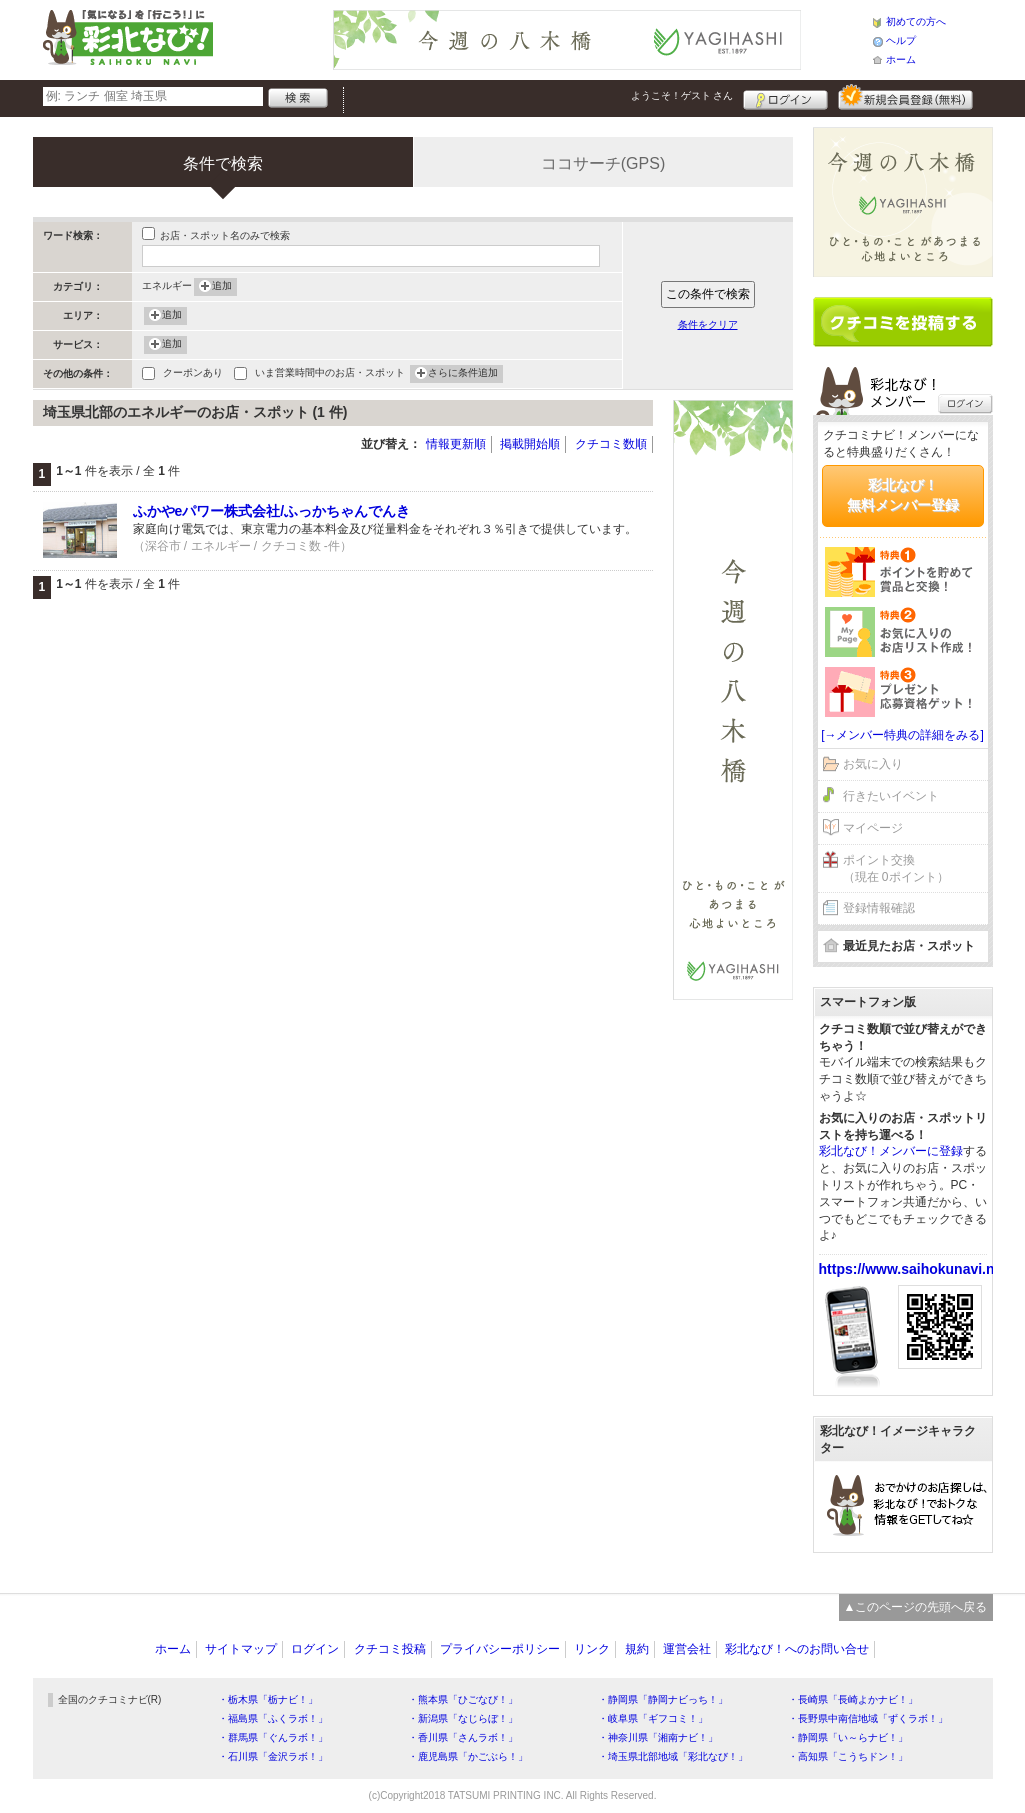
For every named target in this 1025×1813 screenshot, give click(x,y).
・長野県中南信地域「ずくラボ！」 (868, 1718)
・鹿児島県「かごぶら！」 (468, 1756)
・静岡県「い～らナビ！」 (848, 1737)
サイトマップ (241, 1649)
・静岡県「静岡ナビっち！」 (663, 1699)
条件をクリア (708, 324)
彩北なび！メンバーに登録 (891, 1151)
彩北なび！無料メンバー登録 (903, 495)
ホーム (901, 59)
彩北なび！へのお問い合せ (797, 1649)
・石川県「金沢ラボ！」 (273, 1756)
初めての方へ (916, 21)
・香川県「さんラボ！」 (463, 1737)
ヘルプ (901, 40)
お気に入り (873, 764)
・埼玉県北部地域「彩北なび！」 (673, 1756)
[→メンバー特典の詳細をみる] (902, 735)
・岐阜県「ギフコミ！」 (653, 1718)
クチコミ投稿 (390, 1649)
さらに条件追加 (463, 374)
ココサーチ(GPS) (603, 163)
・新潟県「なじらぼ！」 (463, 1718)
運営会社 (687, 1649)
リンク (592, 1649)
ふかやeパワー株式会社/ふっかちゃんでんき (272, 511)
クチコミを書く (903, 322)
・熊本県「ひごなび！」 (463, 1699)
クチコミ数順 (611, 444)
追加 (222, 287)
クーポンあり (193, 374)
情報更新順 (456, 444)
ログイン (785, 97)
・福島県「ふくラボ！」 (273, 1718)
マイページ (873, 828)
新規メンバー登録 (905, 97)
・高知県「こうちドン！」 (848, 1756)
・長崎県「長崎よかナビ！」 (853, 1699)
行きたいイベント (891, 796)
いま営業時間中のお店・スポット (330, 374)
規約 (637, 1649)
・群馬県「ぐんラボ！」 (273, 1737)
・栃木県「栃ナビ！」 (268, 1699)
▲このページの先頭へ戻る (916, 1607)
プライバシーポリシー (500, 1649)
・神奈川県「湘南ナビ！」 (658, 1737)
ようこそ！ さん (682, 95)
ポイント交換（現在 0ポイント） (896, 868)
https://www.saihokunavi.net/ (915, 1269)
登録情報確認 (879, 908)
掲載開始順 (530, 444)
